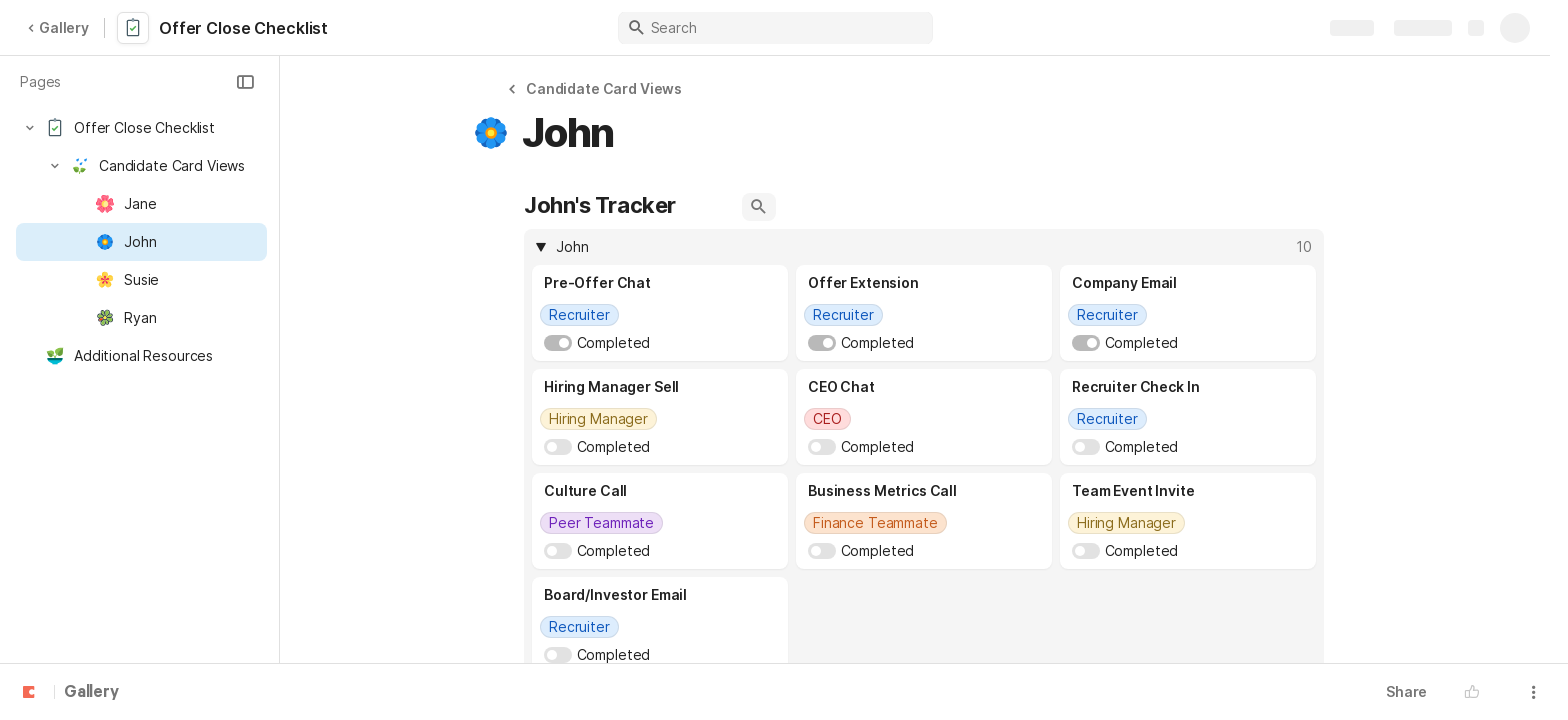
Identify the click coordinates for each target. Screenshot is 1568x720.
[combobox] (660, 315)
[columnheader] (924, 247)
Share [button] (1406, 691)
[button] (245, 82)
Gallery (58, 27)
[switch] (558, 343)
